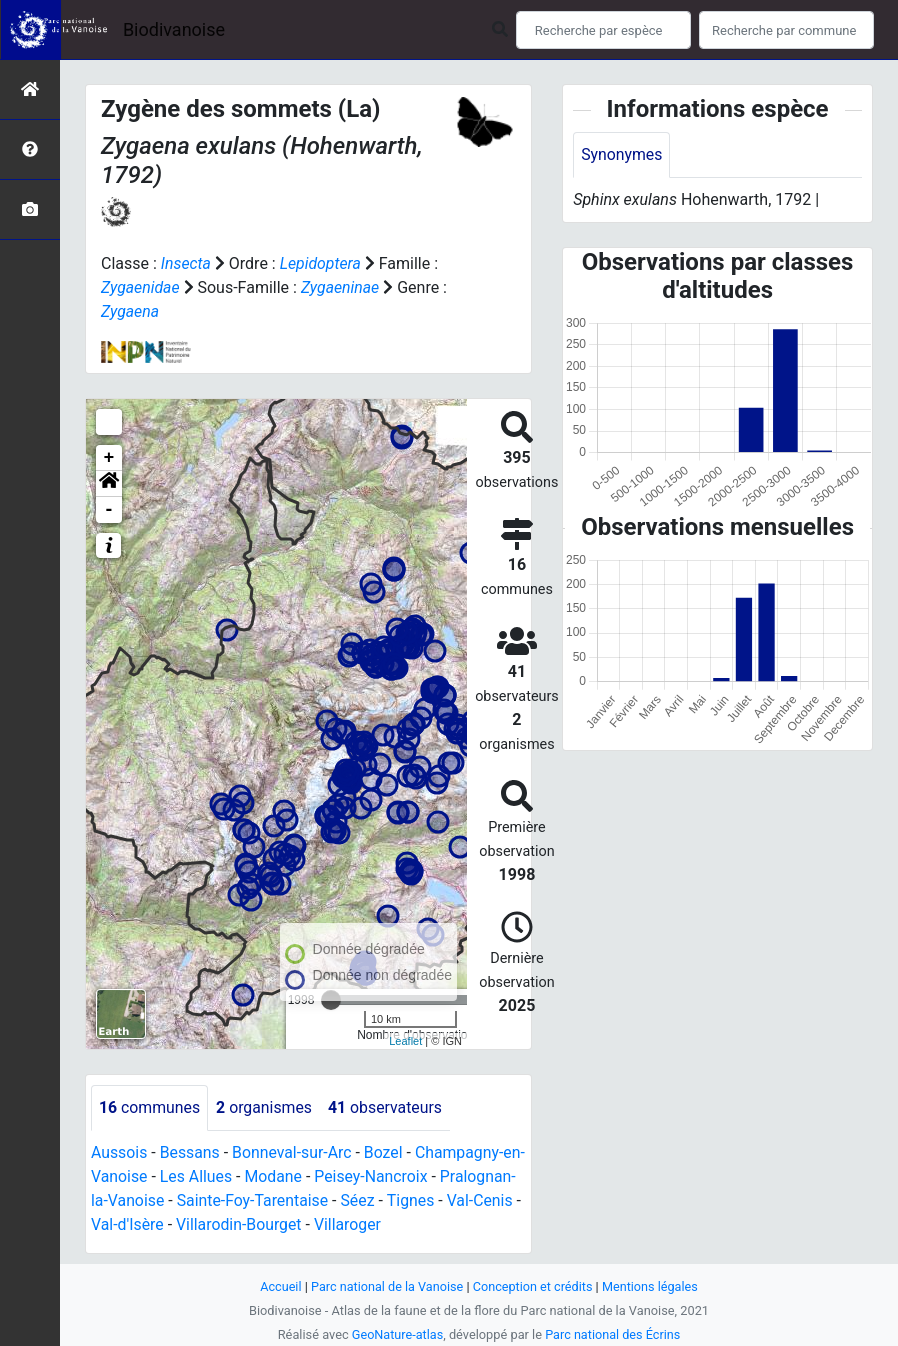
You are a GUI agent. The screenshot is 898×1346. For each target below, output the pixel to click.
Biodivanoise (174, 29)
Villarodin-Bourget (319, 1224)
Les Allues (218, 1176)
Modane (297, 1176)
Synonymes (622, 154)
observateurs (387, 1107)
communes (150, 1107)
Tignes (490, 1200)
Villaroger (429, 1224)
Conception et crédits (533, 1286)
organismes (265, 1107)
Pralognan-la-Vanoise (166, 1200)
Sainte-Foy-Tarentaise (330, 1200)
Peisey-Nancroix (395, 1176)
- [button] (109, 510)
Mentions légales (651, 1286)
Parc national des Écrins (613, 1334)
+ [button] (109, 458)
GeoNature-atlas (396, 1334)
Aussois (119, 1152)
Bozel (386, 1152)
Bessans (190, 1152)
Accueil (279, 1286)
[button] (109, 484)
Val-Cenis (124, 1224)
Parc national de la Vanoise (386, 1286)
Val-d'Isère (207, 1224)
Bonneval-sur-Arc (293, 1152)
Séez (437, 1200)
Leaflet (405, 1041)
